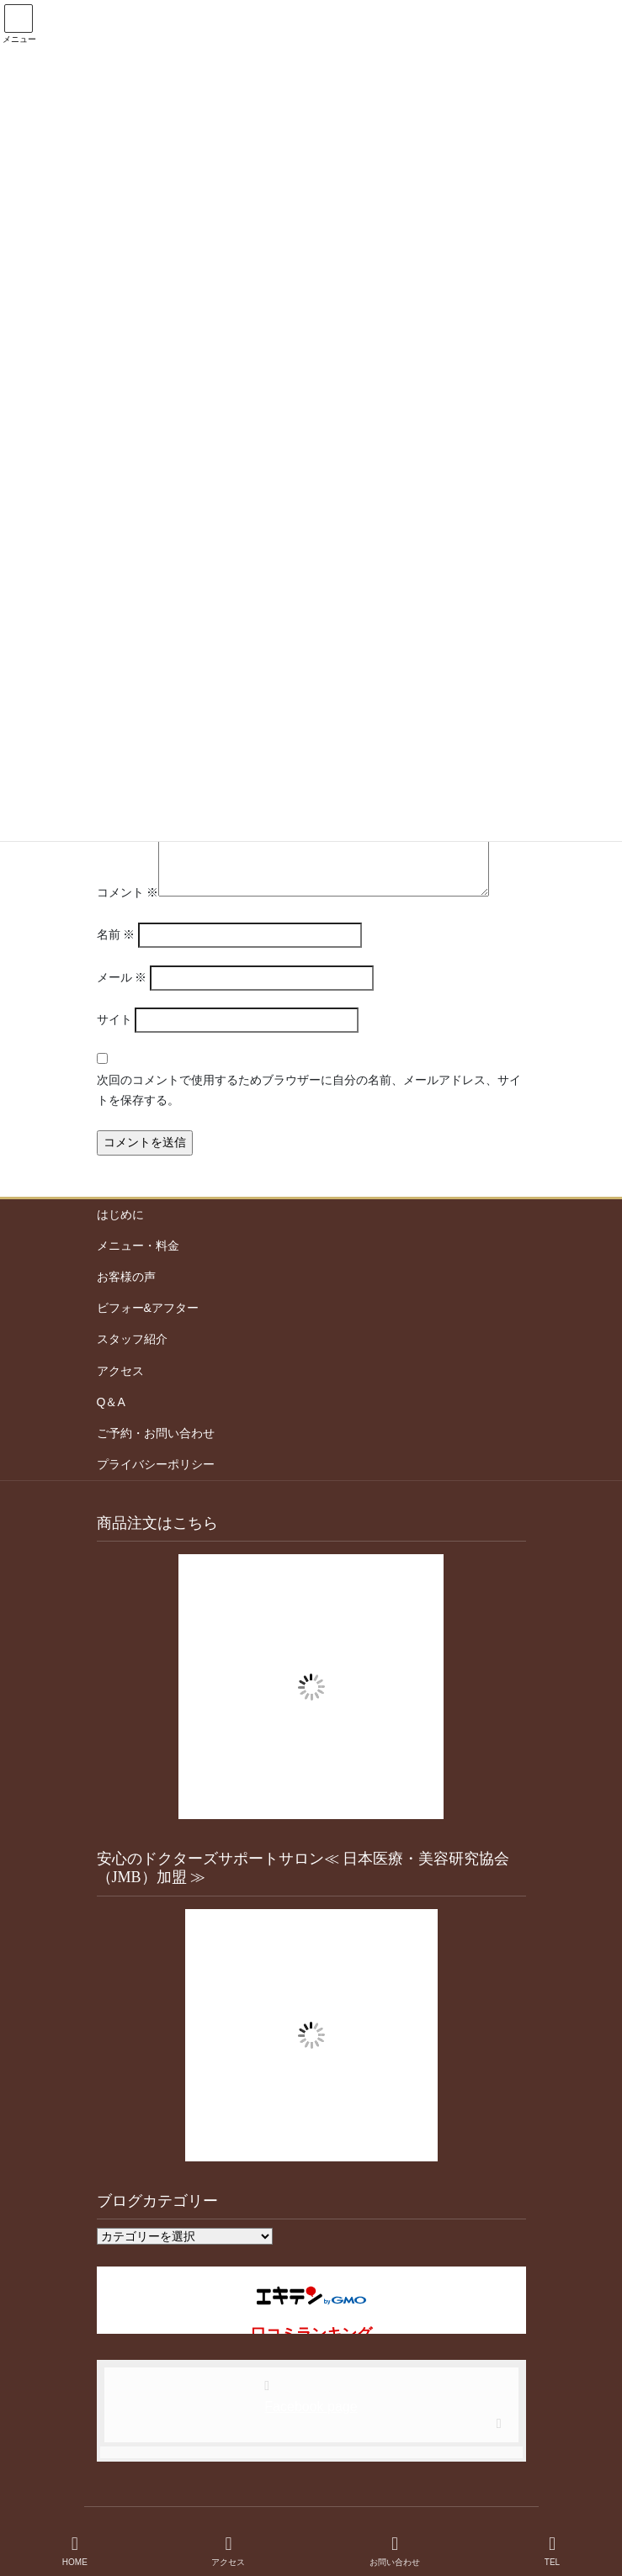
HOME (75, 2551)
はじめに (120, 1214)
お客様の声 (126, 1276)
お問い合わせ (394, 2551)
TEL (552, 2551)
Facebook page (310, 2406)
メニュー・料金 (138, 1245)
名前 (116, 934)
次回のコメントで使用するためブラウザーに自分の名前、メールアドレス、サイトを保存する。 (309, 1090)
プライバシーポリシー (156, 1464)
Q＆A (111, 1402)
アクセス (120, 1371)
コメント (128, 892)
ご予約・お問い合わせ (156, 1433)
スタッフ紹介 (132, 1339)
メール (122, 977)
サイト (114, 1019)
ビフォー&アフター (148, 1307)
